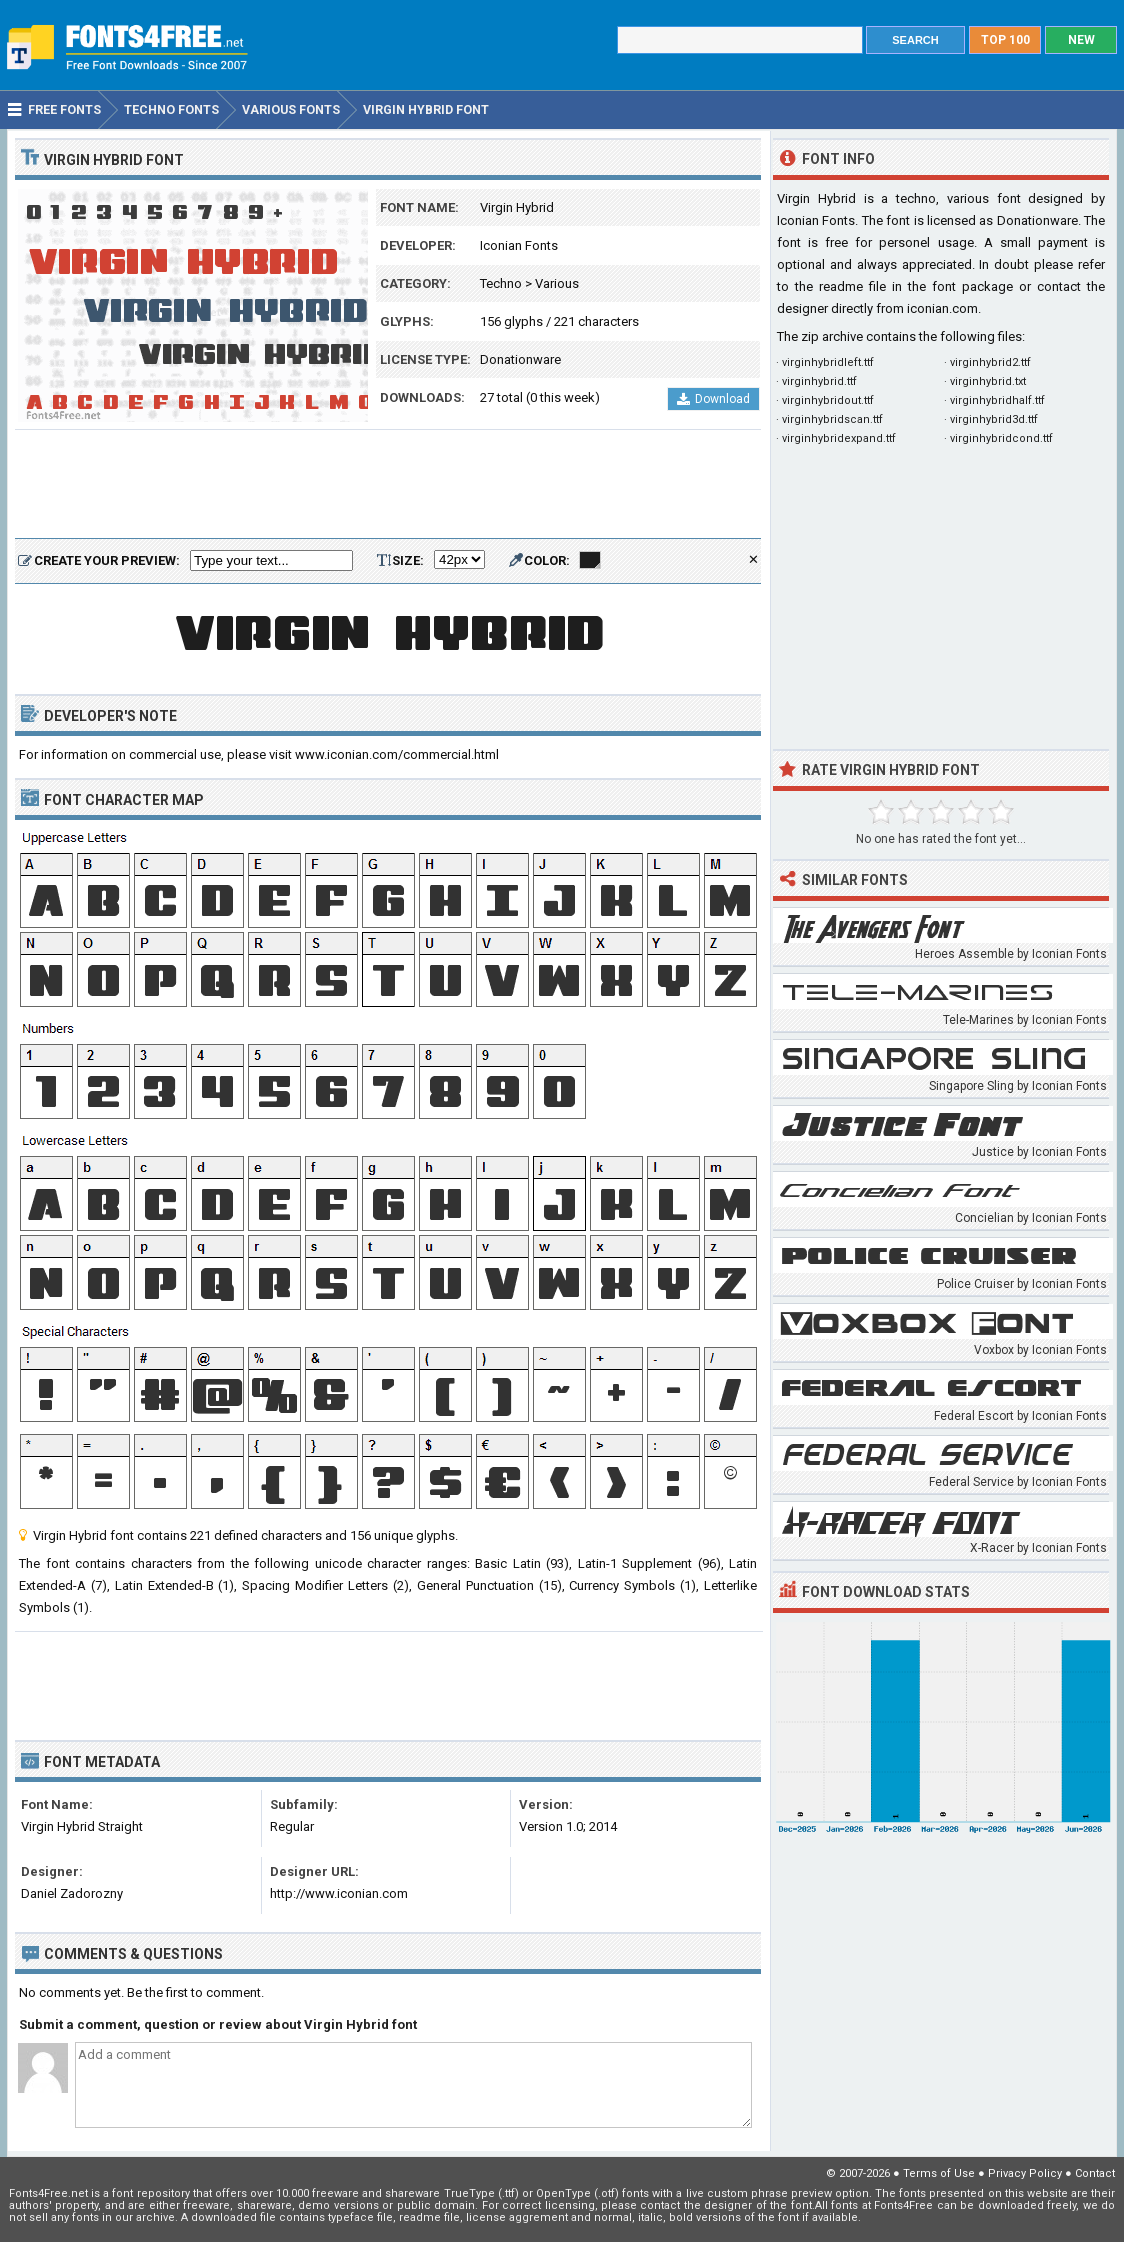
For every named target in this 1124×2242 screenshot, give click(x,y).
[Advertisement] (388, 485)
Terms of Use (939, 2173)
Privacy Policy (1025, 2173)
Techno (501, 283)
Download (713, 399)
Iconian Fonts (519, 245)
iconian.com (942, 308)
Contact (1095, 2173)
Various (557, 283)
